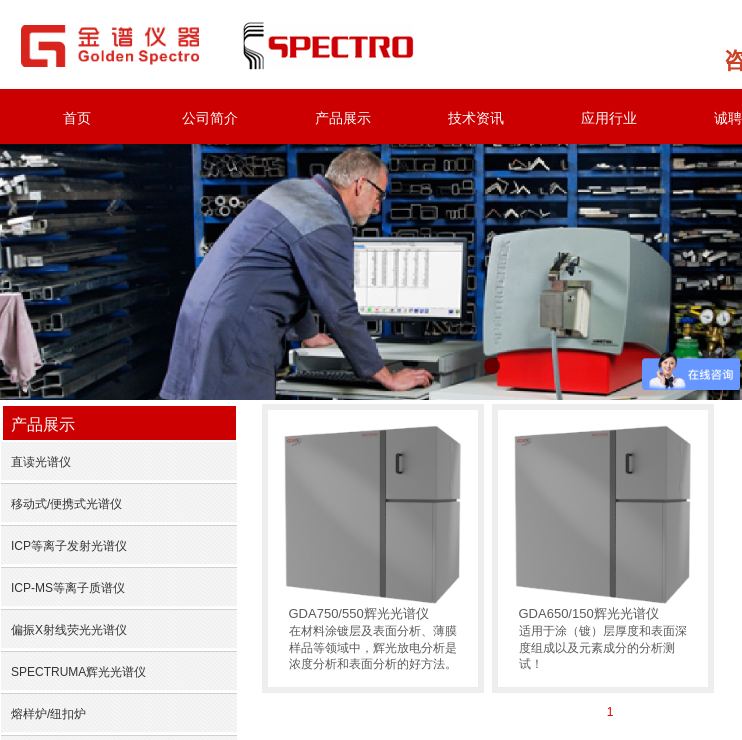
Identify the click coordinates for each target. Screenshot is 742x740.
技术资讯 (476, 118)
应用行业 (609, 118)
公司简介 (210, 118)
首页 (77, 118)
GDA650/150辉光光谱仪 (589, 613)
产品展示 (343, 118)
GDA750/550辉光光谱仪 (359, 613)
